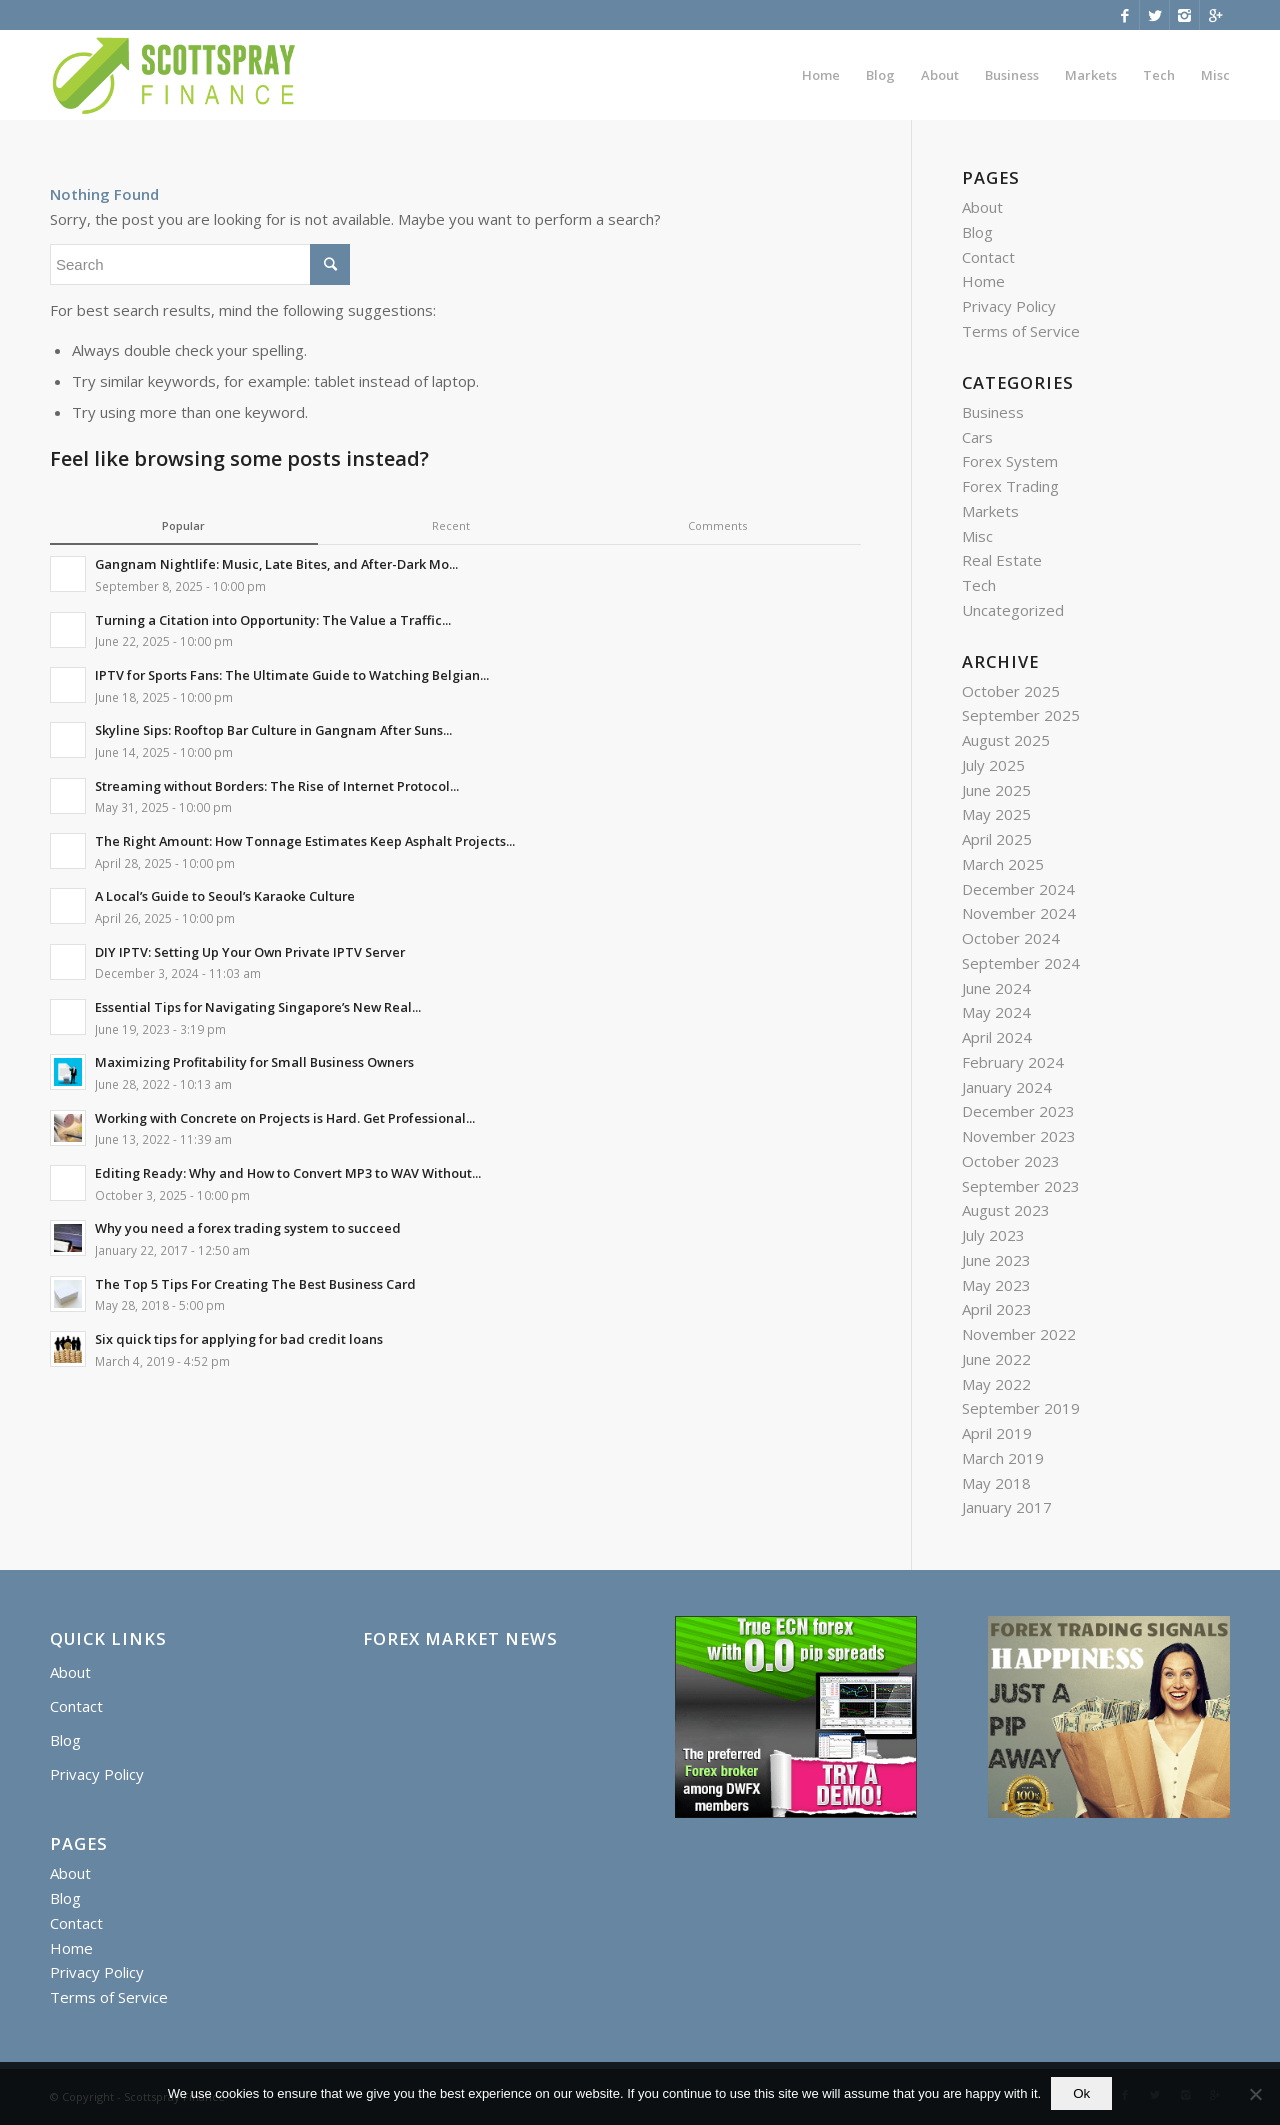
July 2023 (993, 1235)
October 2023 (1011, 1161)
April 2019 (997, 1433)
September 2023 (1021, 1186)
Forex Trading (1010, 486)
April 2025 (997, 839)
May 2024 (996, 1012)
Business (993, 412)
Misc (977, 536)
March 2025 (1003, 864)
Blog (977, 232)
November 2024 (1019, 913)
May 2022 (996, 1384)
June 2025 (996, 790)
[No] (1255, 2094)
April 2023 (997, 1309)
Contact (988, 257)
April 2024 (997, 1037)
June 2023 (996, 1260)
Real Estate (1002, 560)
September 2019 (1021, 1408)
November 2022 (1019, 1334)
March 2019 (1003, 1458)
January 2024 (1007, 1087)
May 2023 (996, 1285)
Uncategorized (1013, 610)
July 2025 (993, 765)
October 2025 (1011, 691)
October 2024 (1011, 938)
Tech (979, 585)
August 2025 (1006, 740)
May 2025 (996, 814)
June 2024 (996, 988)
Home (983, 281)
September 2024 (1021, 963)
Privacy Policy (1009, 306)
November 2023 (1019, 1136)
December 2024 (1018, 889)
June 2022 (996, 1359)
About (982, 207)
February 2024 (1013, 1062)
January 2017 (1007, 1507)
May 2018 (996, 1483)
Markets (990, 511)
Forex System (1010, 461)
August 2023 (1006, 1210)
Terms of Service (1021, 331)
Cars (977, 437)
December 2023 (1018, 1111)
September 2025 (1021, 715)
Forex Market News (460, 1639)
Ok (1081, 2093)
